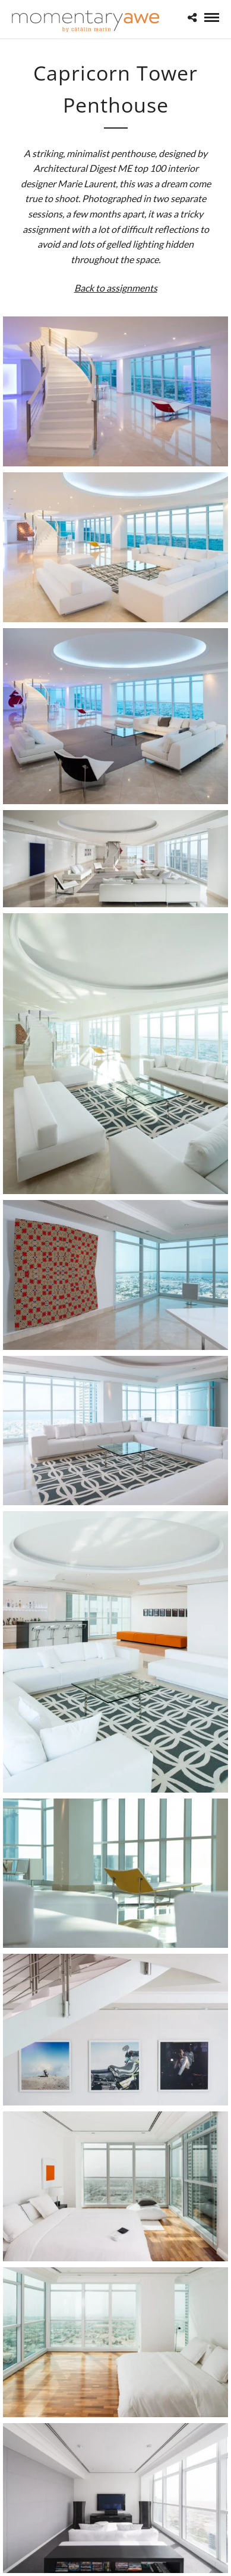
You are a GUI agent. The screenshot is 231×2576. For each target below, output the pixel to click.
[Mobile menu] (211, 17)
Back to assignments (115, 287)
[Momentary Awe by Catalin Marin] (86, 21)
